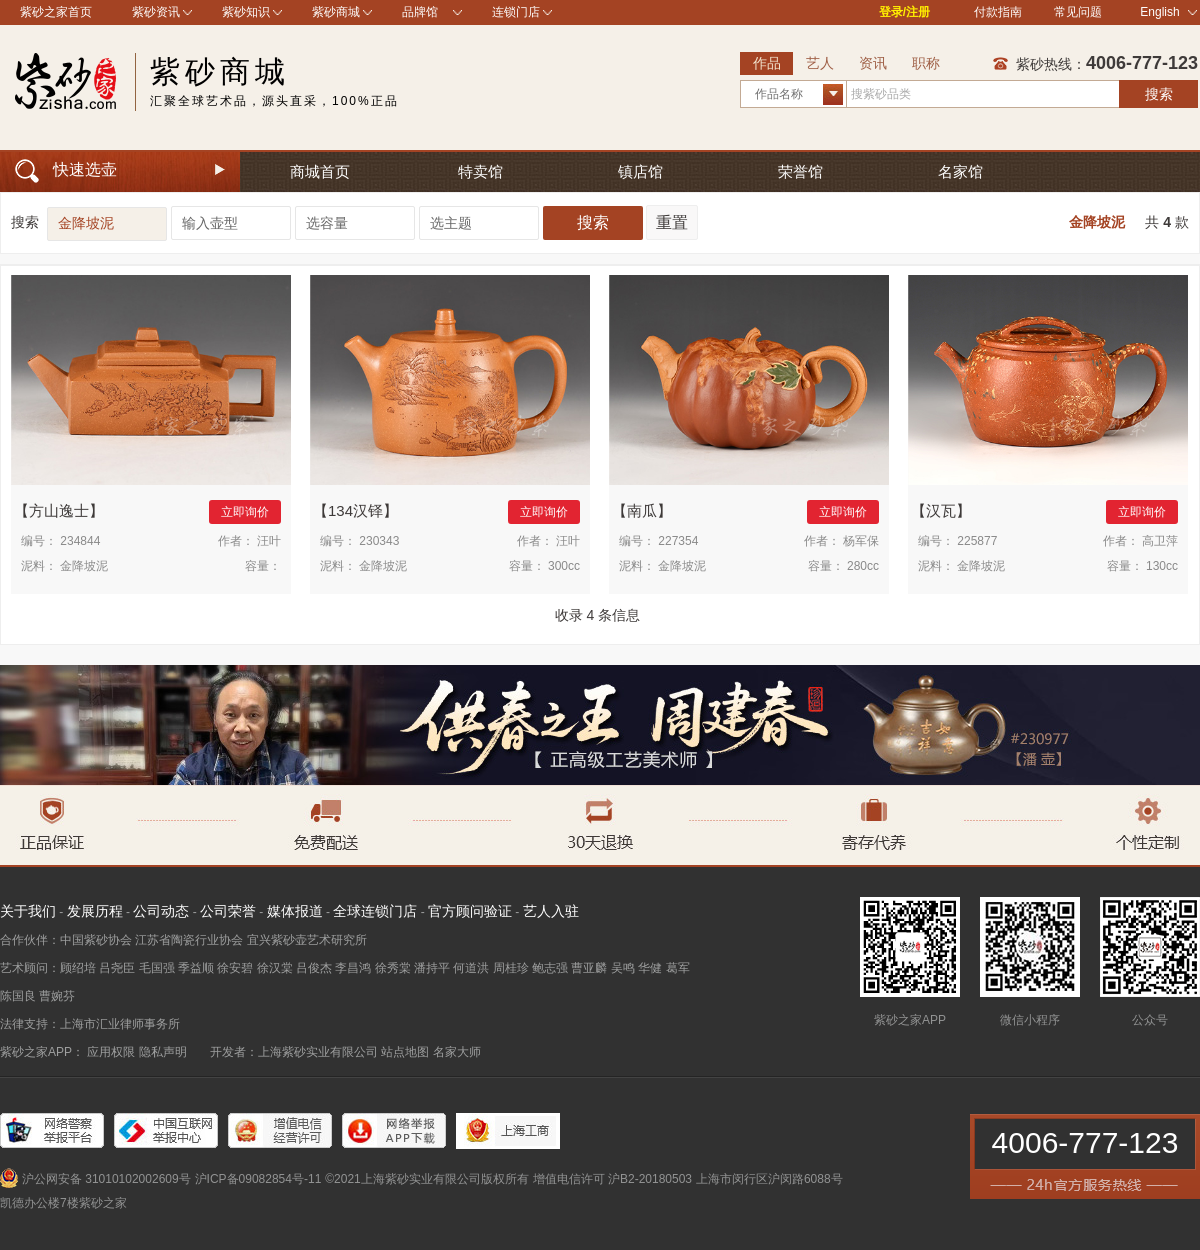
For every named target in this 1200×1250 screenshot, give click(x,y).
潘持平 (432, 968)
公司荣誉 (228, 911)
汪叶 (269, 541)
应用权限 (111, 1052)
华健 (650, 968)
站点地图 (405, 1052)
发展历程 (95, 911)
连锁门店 (516, 12)
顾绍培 (78, 968)
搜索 (1159, 94)
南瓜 (642, 510)
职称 (926, 63)
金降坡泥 (1097, 222)
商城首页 (320, 171)
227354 (678, 541)
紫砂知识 (246, 12)
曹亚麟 (589, 968)
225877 (977, 541)
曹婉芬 (57, 996)
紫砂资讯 (156, 12)
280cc (863, 566)
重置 (672, 222)
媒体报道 (295, 911)
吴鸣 (623, 968)
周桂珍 (511, 968)
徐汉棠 (275, 968)
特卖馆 (480, 171)
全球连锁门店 (375, 911)
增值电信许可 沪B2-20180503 (612, 1179)
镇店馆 (640, 171)
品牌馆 (420, 12)
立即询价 (245, 512)
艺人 (820, 63)
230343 (379, 541)
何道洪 (471, 968)
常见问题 (1078, 12)
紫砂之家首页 (56, 12)
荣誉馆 (800, 171)
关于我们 (28, 911)
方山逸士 (59, 510)
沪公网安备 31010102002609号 (106, 1179)
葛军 (678, 968)
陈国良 (18, 996)
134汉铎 (355, 510)
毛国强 (157, 968)
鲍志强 (550, 968)
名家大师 (457, 1052)
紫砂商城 (336, 12)
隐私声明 (163, 1052)
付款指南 (998, 12)
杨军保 (861, 541)
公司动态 (161, 911)
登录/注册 (904, 12)
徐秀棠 (393, 968)
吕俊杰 (314, 968)
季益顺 (196, 968)
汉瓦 (941, 510)
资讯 (873, 63)
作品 (767, 63)
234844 (80, 541)
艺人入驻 (551, 911)
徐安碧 (235, 968)
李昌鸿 (353, 968)
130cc (1162, 566)
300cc (564, 566)
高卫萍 (1160, 541)
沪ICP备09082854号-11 (258, 1179)
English (1168, 12)
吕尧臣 (117, 968)
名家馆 (960, 171)
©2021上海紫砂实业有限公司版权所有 (427, 1179)
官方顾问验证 (470, 911)
